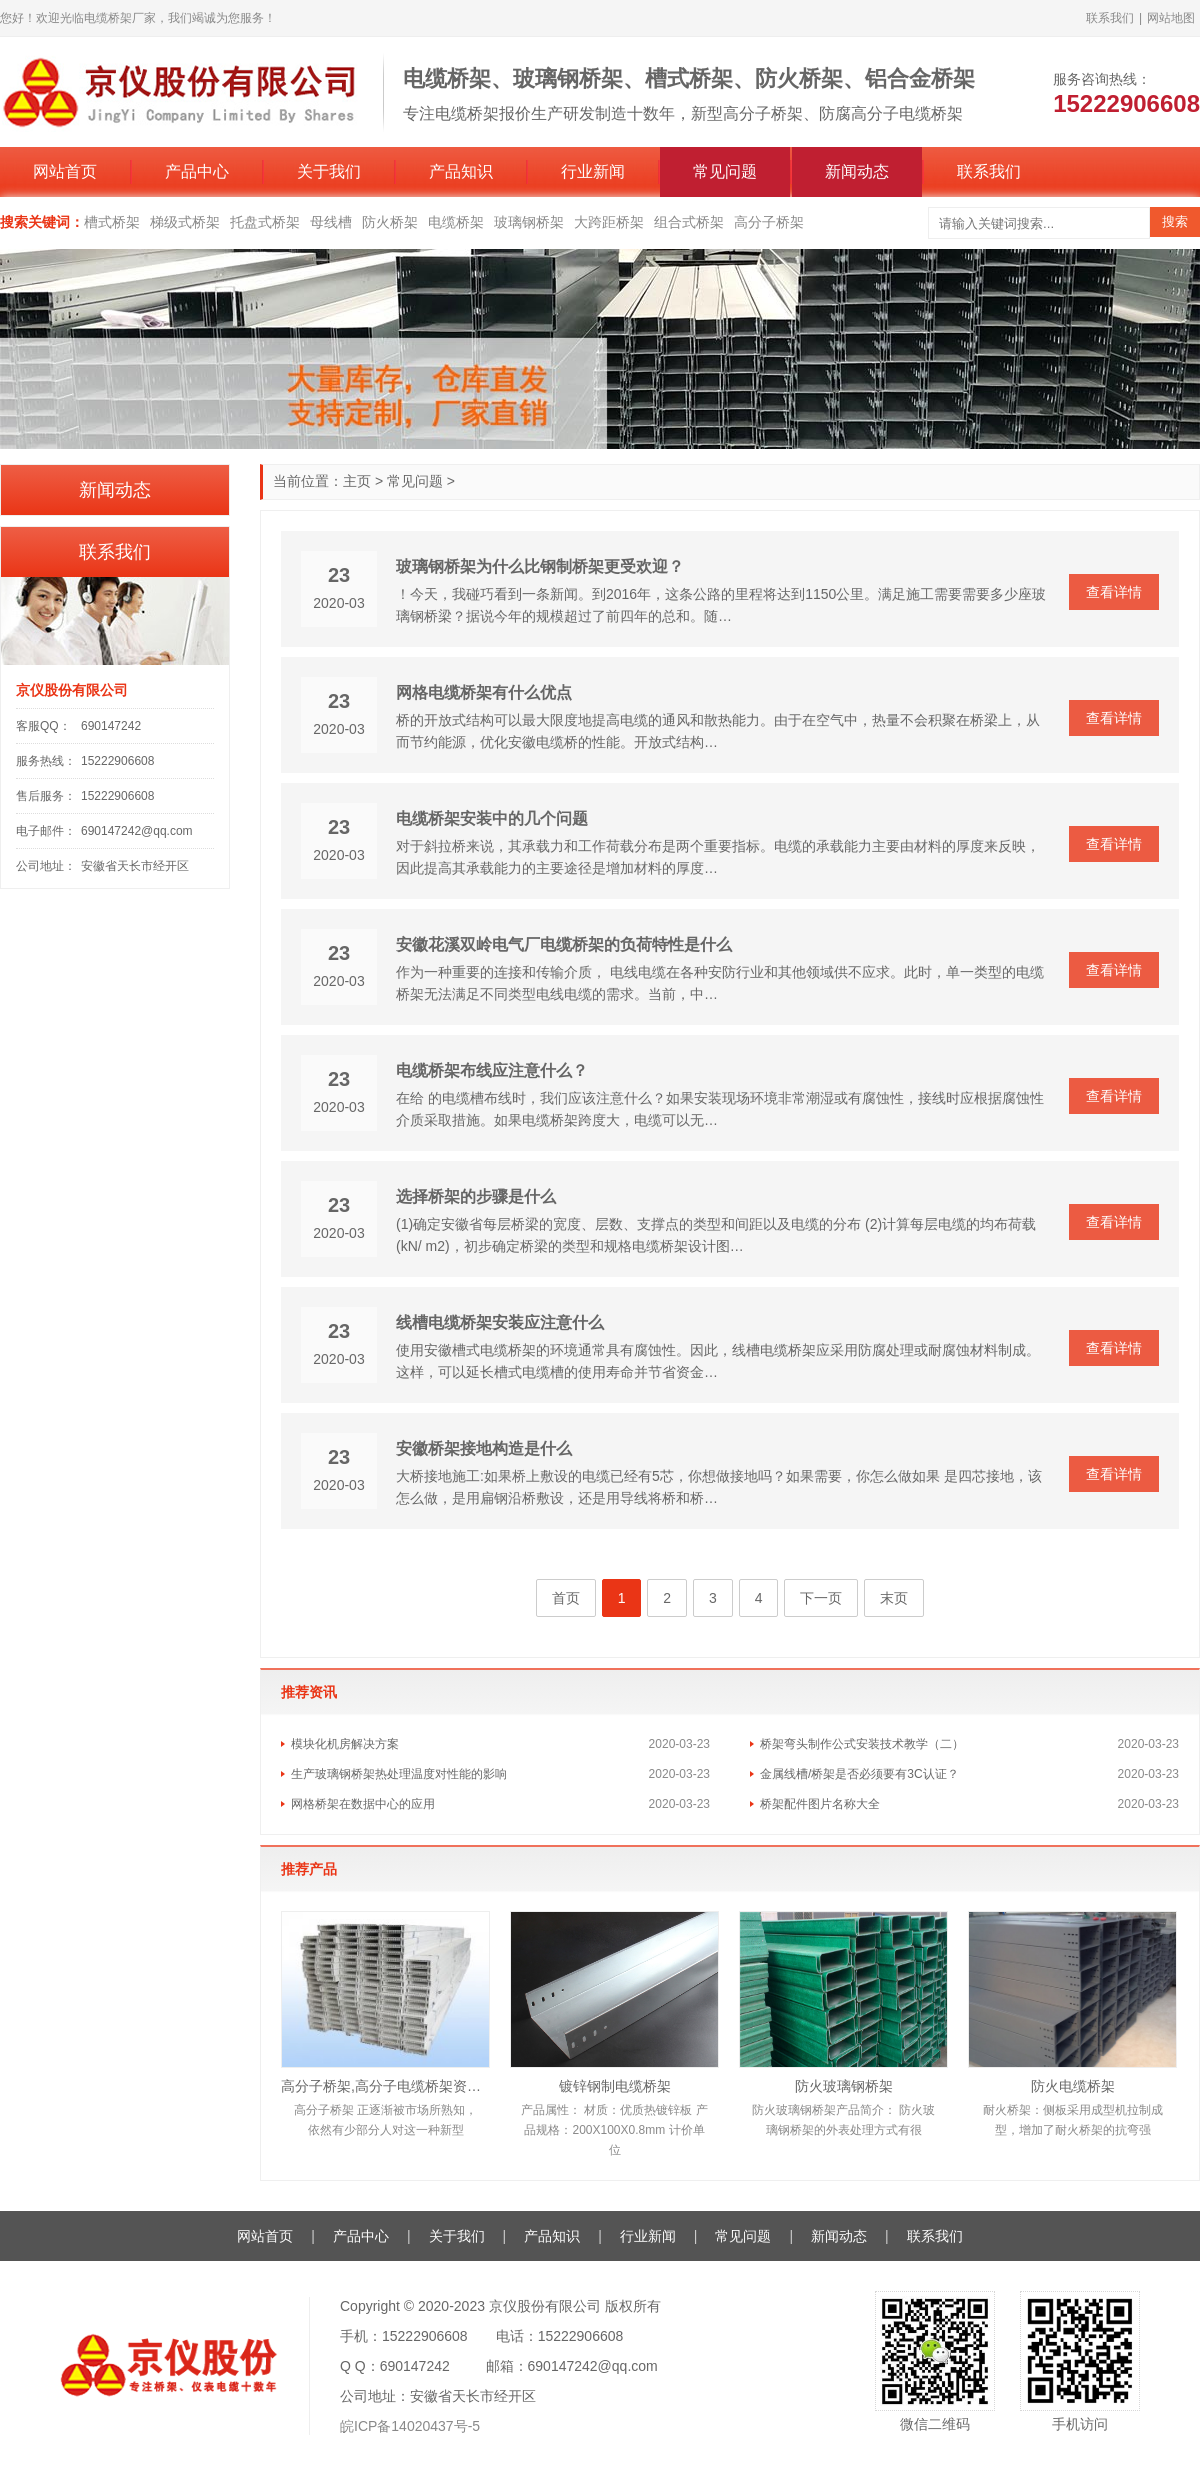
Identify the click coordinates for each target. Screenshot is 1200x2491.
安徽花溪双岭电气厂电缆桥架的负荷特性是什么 (564, 944)
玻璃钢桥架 (529, 222)
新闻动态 (857, 171)
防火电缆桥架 (1073, 2086)
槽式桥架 (112, 222)
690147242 (111, 726)
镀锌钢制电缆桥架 (615, 2086)
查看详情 (1114, 592)
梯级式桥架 (185, 222)
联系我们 (1110, 18)
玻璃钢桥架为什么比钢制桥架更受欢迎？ (540, 566)
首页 (566, 1598)
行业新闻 (593, 171)
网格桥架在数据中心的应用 (363, 1804)
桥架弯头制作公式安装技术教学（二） (862, 1744)
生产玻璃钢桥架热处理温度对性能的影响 (399, 1774)
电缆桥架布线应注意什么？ (492, 1070)
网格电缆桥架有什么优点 (484, 692)
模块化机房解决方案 (345, 1744)
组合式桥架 (689, 222)
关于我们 (329, 171)
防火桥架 (390, 222)
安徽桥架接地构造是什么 (484, 1448)
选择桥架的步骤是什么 (476, 1196)
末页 (894, 1598)
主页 (357, 481)
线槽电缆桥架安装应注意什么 (500, 1322)
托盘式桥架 (265, 222)
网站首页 (65, 171)
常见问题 (725, 171)
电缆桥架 (456, 222)
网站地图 (1171, 18)
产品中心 (197, 171)
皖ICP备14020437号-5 (410, 2426)
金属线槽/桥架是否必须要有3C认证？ (859, 1774)
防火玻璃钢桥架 (844, 2086)
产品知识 (461, 171)
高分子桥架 (769, 222)
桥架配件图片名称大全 (820, 1804)
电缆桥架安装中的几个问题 (492, 818)
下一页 (821, 1598)
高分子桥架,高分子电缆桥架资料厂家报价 (385, 2086)
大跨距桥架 (609, 222)
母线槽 (331, 222)
